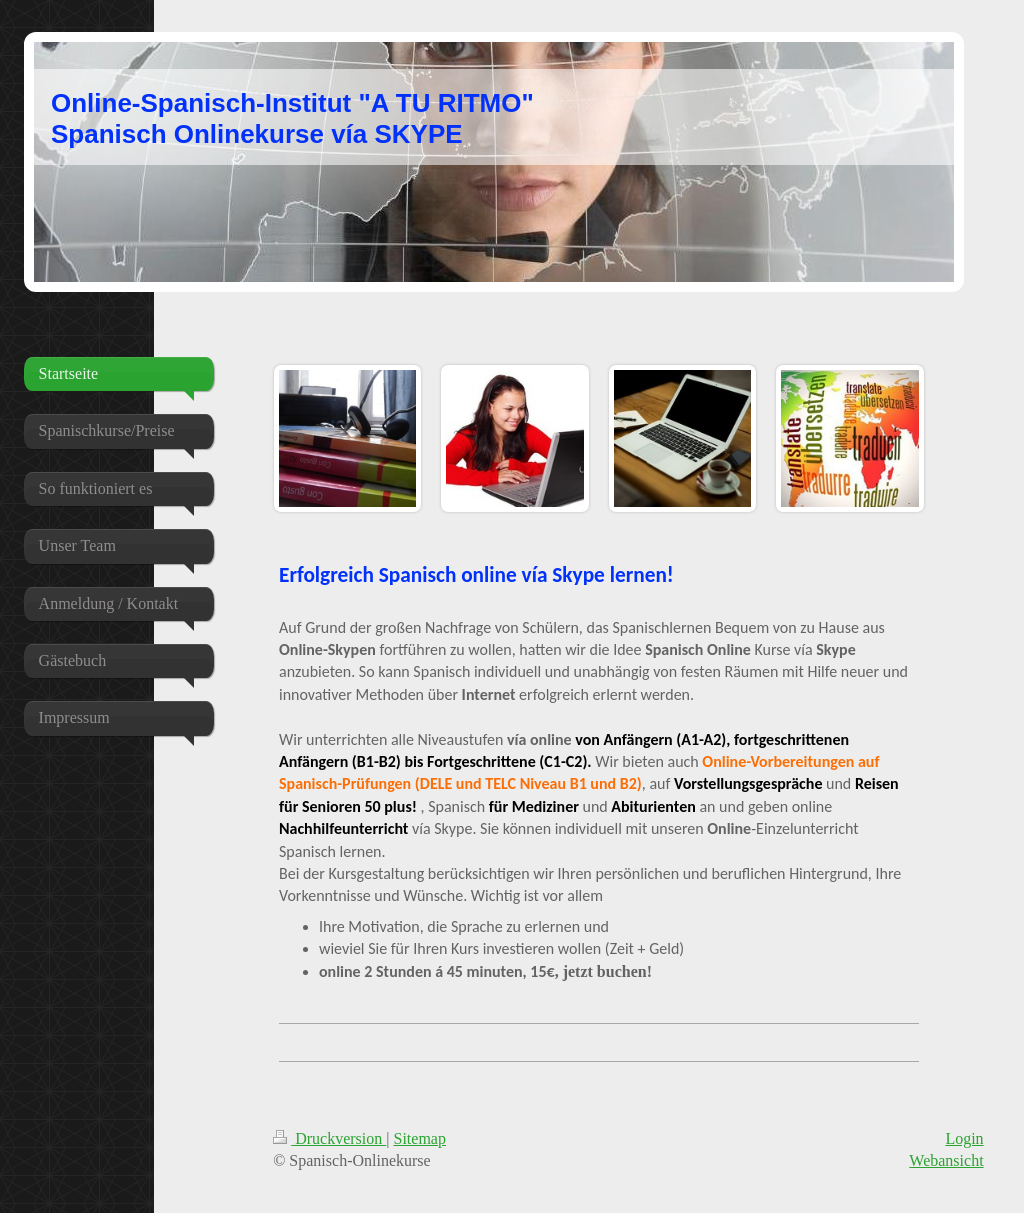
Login (964, 1138)
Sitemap (420, 1138)
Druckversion (329, 1138)
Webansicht (946, 1160)
